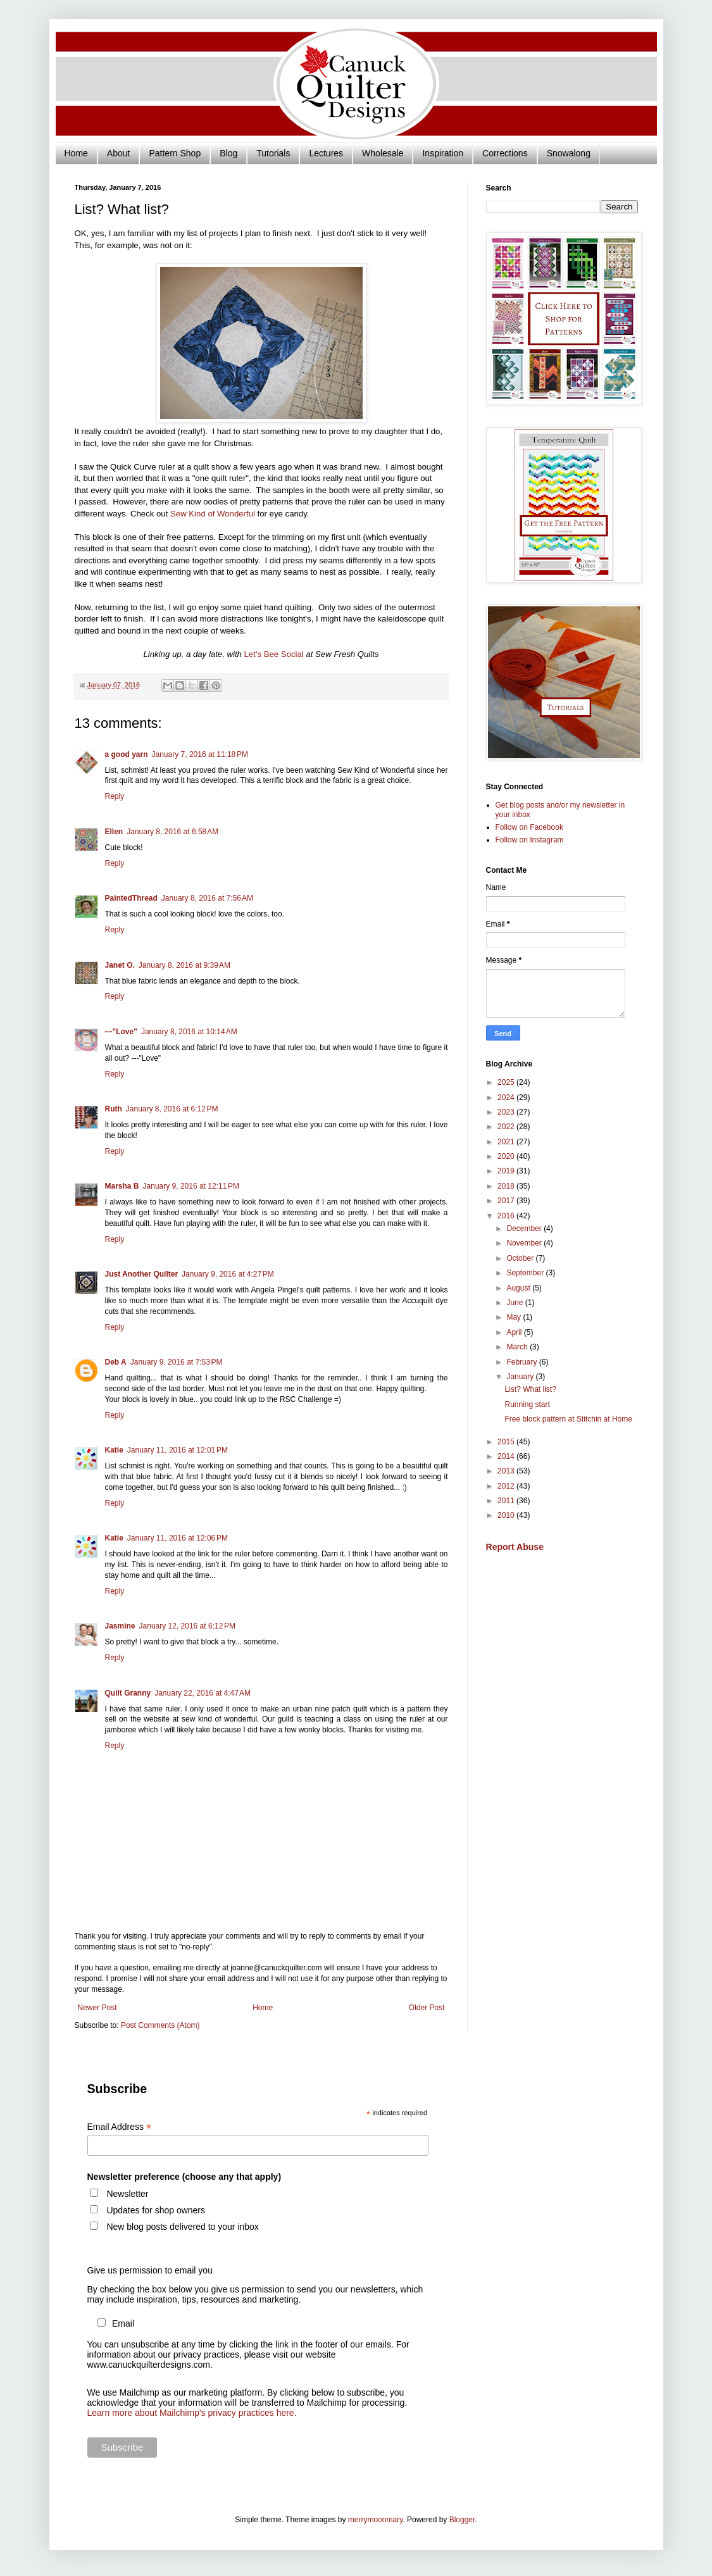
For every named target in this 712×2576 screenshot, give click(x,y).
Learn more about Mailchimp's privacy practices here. (192, 2413)
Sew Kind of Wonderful (212, 513)
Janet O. (120, 965)
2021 (506, 1141)
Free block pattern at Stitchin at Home (568, 1419)
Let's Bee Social (274, 654)
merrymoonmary (375, 2519)
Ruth (113, 1108)
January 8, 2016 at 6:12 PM (172, 1108)
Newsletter (127, 2194)
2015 (506, 1441)
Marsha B (122, 1186)
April (514, 1332)
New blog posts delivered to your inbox (182, 2227)
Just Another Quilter (141, 1274)
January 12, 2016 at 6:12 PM (187, 1626)
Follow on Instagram (530, 839)
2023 (506, 1112)
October (520, 1258)
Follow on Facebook (529, 827)
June (515, 1302)
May (514, 1317)
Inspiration (442, 153)
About (118, 153)
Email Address (119, 2127)
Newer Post (97, 2007)
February (522, 1362)
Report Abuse (515, 1547)
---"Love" (121, 1031)
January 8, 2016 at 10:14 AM (189, 1031)
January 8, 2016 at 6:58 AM (172, 831)
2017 (506, 1200)
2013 (506, 1470)
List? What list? (530, 1389)
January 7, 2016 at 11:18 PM (200, 754)
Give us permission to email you (150, 2270)
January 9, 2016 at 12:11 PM (191, 1186)
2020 (506, 1156)
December (525, 1228)
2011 (506, 1500)
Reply (115, 796)
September (526, 1272)
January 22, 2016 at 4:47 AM (202, 1693)
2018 (506, 1186)
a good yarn (126, 754)
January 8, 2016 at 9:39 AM (184, 965)
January (520, 1376)
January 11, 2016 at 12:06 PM (177, 1538)
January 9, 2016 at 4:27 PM (228, 1274)
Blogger (462, 2519)
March (518, 1346)
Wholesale (382, 153)
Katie (114, 1450)
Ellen (114, 831)
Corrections (505, 153)
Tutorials (273, 153)
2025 (506, 1082)
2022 (506, 1126)
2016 (506, 1215)
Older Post (427, 2007)
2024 (506, 1097)
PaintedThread (131, 898)
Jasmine (120, 1626)
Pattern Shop (175, 153)
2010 (506, 1515)
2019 (506, 1170)
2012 (506, 1486)
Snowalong (568, 153)
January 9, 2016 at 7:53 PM (176, 1362)
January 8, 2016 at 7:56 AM (207, 898)
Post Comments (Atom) (160, 2025)
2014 (506, 1456)
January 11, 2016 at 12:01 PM (177, 1450)
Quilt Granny (128, 1693)
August (519, 1288)
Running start (526, 1404)
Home (76, 153)
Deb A (116, 1362)
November (525, 1243)
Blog (228, 153)
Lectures (326, 153)
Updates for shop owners (155, 2210)
